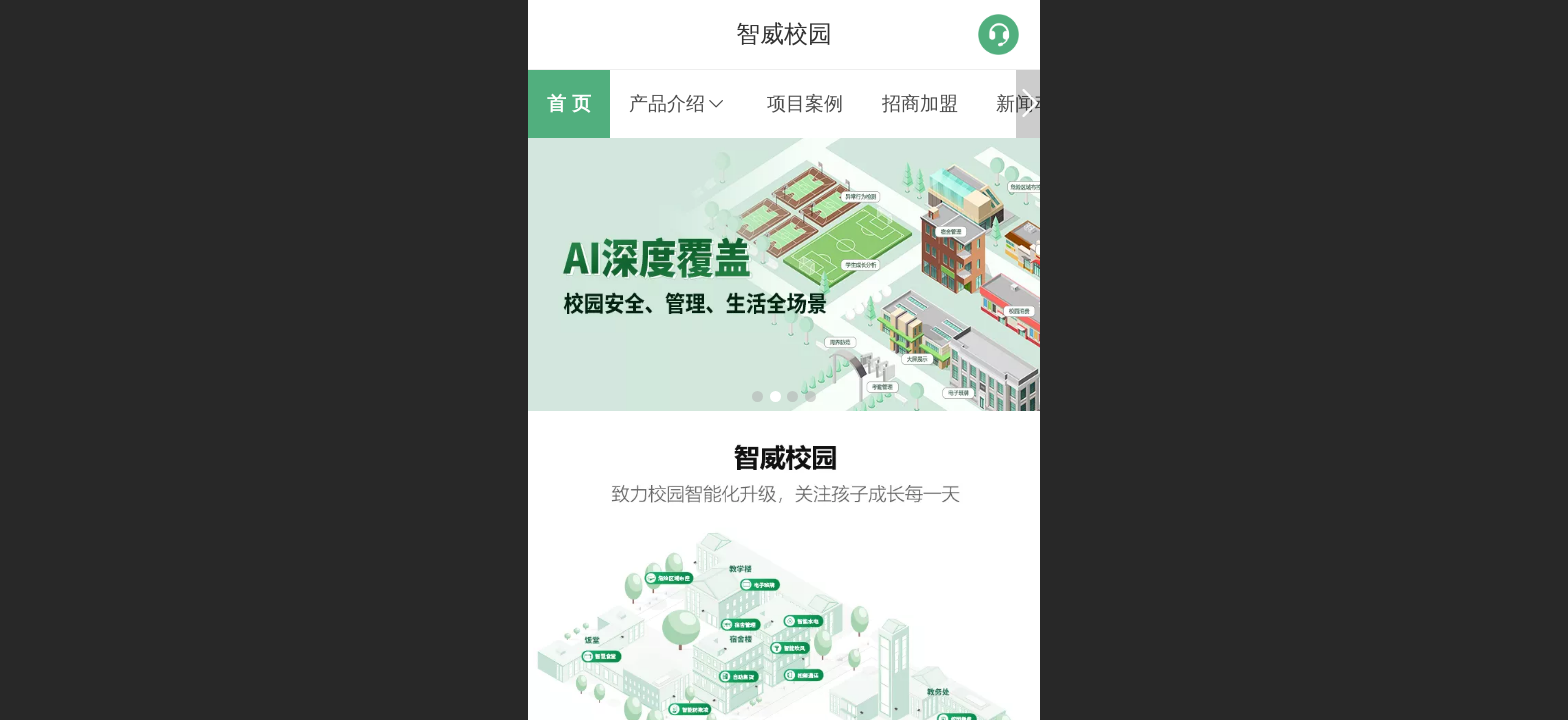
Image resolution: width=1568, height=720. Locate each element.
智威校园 (784, 33)
